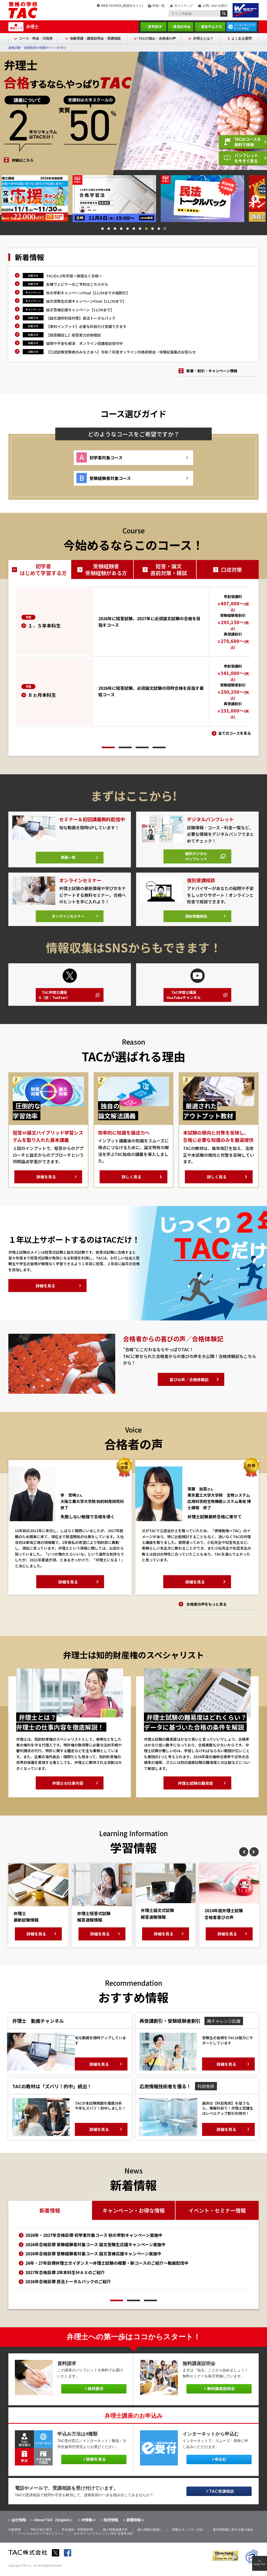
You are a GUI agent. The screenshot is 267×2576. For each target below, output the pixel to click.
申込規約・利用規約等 (77, 2537)
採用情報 (111, 2528)
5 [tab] (127, 228)
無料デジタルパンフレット (195, 859)
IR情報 (86, 2528)
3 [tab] (115, 228)
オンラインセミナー (68, 921)
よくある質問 (241, 38)
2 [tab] (108, 228)
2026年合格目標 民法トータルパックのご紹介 (68, 2289)
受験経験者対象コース (110, 478)
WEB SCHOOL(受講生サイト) (122, 6)
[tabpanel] (45, 198)
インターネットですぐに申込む (244, 27)
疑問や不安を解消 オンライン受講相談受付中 (84, 343)
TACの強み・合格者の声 (157, 38)
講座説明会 (182, 27)
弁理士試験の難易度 (195, 1790)
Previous (4, 199)
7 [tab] (140, 228)
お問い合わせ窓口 (214, 6)
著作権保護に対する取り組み (233, 2537)
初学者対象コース (106, 457)
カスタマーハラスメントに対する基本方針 (103, 2541)
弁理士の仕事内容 (67, 1790)
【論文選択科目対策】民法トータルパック (81, 318)
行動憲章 (14, 2537)
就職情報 (133, 2528)
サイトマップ (183, 6)
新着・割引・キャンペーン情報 (211, 370)
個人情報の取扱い (149, 2537)
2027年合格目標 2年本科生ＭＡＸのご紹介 (65, 2279)
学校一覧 (158, 6)
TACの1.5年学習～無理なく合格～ (74, 275)
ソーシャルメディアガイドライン (40, 2541)
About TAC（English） (54, 2528)
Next (263, 199)
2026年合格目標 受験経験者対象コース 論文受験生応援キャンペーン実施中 (95, 2252)
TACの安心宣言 (41, 2537)
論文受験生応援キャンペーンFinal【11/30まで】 (86, 301)
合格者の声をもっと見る (206, 1611)
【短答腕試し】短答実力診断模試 (73, 335)
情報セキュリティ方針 (187, 2537)
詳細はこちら (23, 160)
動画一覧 (67, 861)
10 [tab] (158, 228)
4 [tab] (121, 228)
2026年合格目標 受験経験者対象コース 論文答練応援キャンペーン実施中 (93, 2261)
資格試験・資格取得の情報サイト (31, 48)
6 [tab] (133, 228)
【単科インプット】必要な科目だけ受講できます (86, 326)
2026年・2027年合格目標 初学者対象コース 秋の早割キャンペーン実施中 (93, 2242)
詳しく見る (131, 1184)
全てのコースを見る (234, 733)
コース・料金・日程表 (36, 38)
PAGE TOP (259, 2564)
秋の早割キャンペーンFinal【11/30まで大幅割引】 (88, 292)
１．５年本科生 (44, 625)
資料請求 (155, 27)
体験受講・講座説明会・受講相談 (95, 38)
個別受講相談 (195, 921)
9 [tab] (152, 228)
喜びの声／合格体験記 (189, 1387)
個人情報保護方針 (115, 2537)
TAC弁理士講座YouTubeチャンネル (186, 1002)
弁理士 (32, 27)
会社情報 (18, 2528)
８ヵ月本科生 (42, 694)
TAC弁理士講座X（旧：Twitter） (57, 1002)
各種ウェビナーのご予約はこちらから (77, 284)
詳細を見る (46, 1184)
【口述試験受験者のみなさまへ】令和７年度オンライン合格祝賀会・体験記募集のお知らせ (121, 352)
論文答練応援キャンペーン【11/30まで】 (80, 309)
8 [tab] (146, 228)
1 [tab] (102, 228)
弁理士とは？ (203, 38)
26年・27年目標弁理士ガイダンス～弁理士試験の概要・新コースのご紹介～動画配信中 (107, 2270)
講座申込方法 (211, 27)
